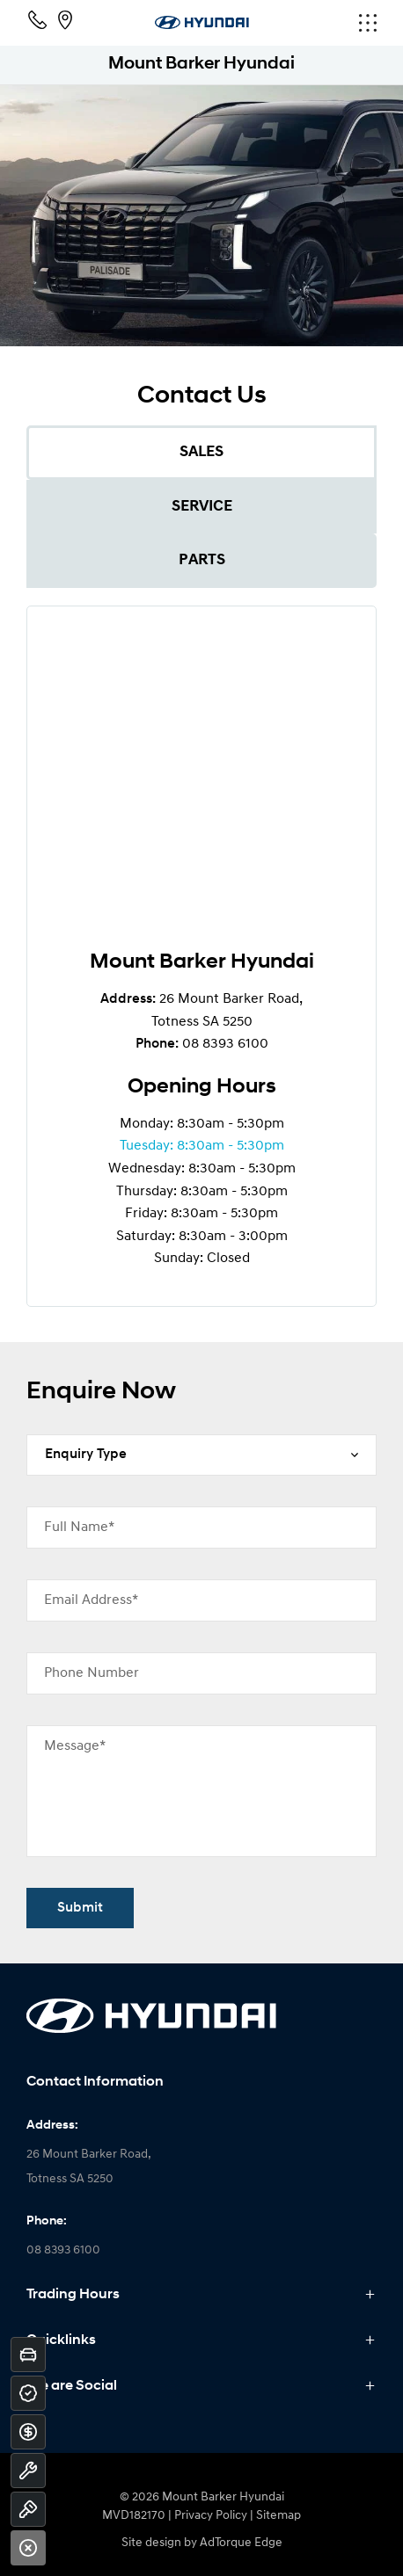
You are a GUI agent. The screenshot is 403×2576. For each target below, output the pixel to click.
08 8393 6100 (225, 1044)
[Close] (28, 2547)
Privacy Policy (210, 2515)
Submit (80, 1908)
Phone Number (91, 1673)
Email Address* (91, 1600)
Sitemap (278, 2515)
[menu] (318, 23)
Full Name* (79, 1527)
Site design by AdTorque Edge (201, 2543)
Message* (75, 1746)
